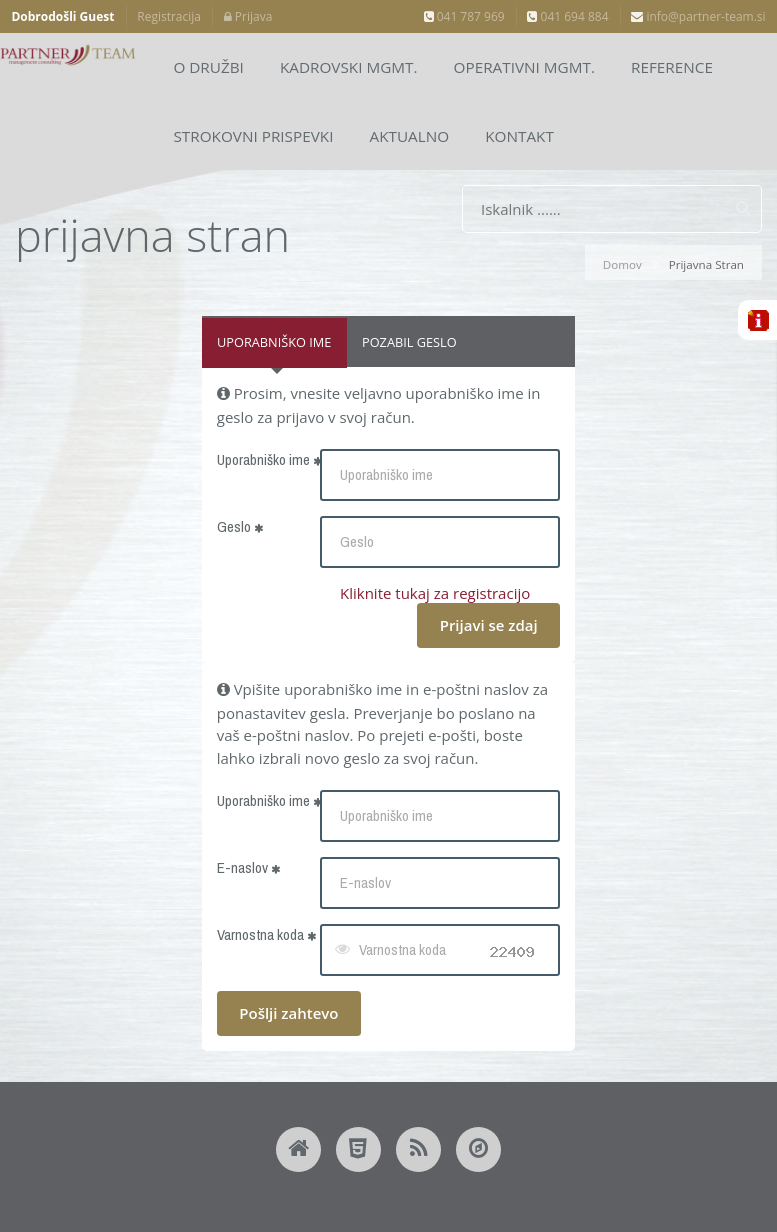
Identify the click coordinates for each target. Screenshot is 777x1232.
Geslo (240, 526)
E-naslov (248, 867)
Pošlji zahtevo (288, 1013)
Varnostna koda (266, 934)
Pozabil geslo (409, 342)
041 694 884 (567, 16)
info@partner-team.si (698, 16)
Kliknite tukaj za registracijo (435, 593)
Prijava (248, 16)
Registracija (169, 16)
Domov (622, 264)
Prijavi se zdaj (489, 625)
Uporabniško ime (274, 342)
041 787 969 (464, 16)
